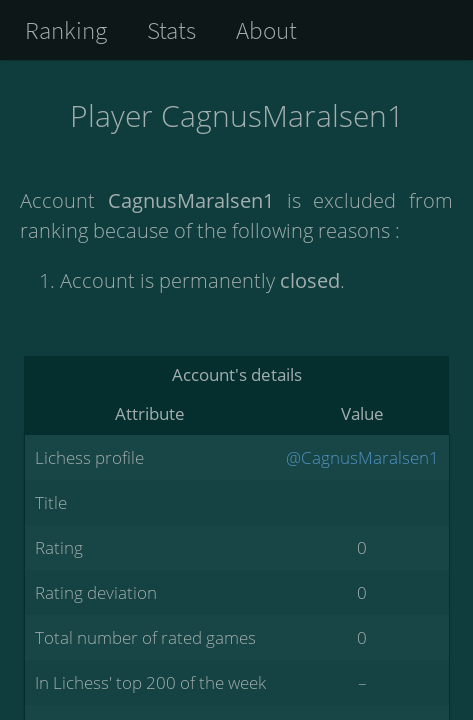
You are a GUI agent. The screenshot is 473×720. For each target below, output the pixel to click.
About (266, 30)
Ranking (66, 30)
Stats (171, 30)
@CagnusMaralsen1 (362, 457)
